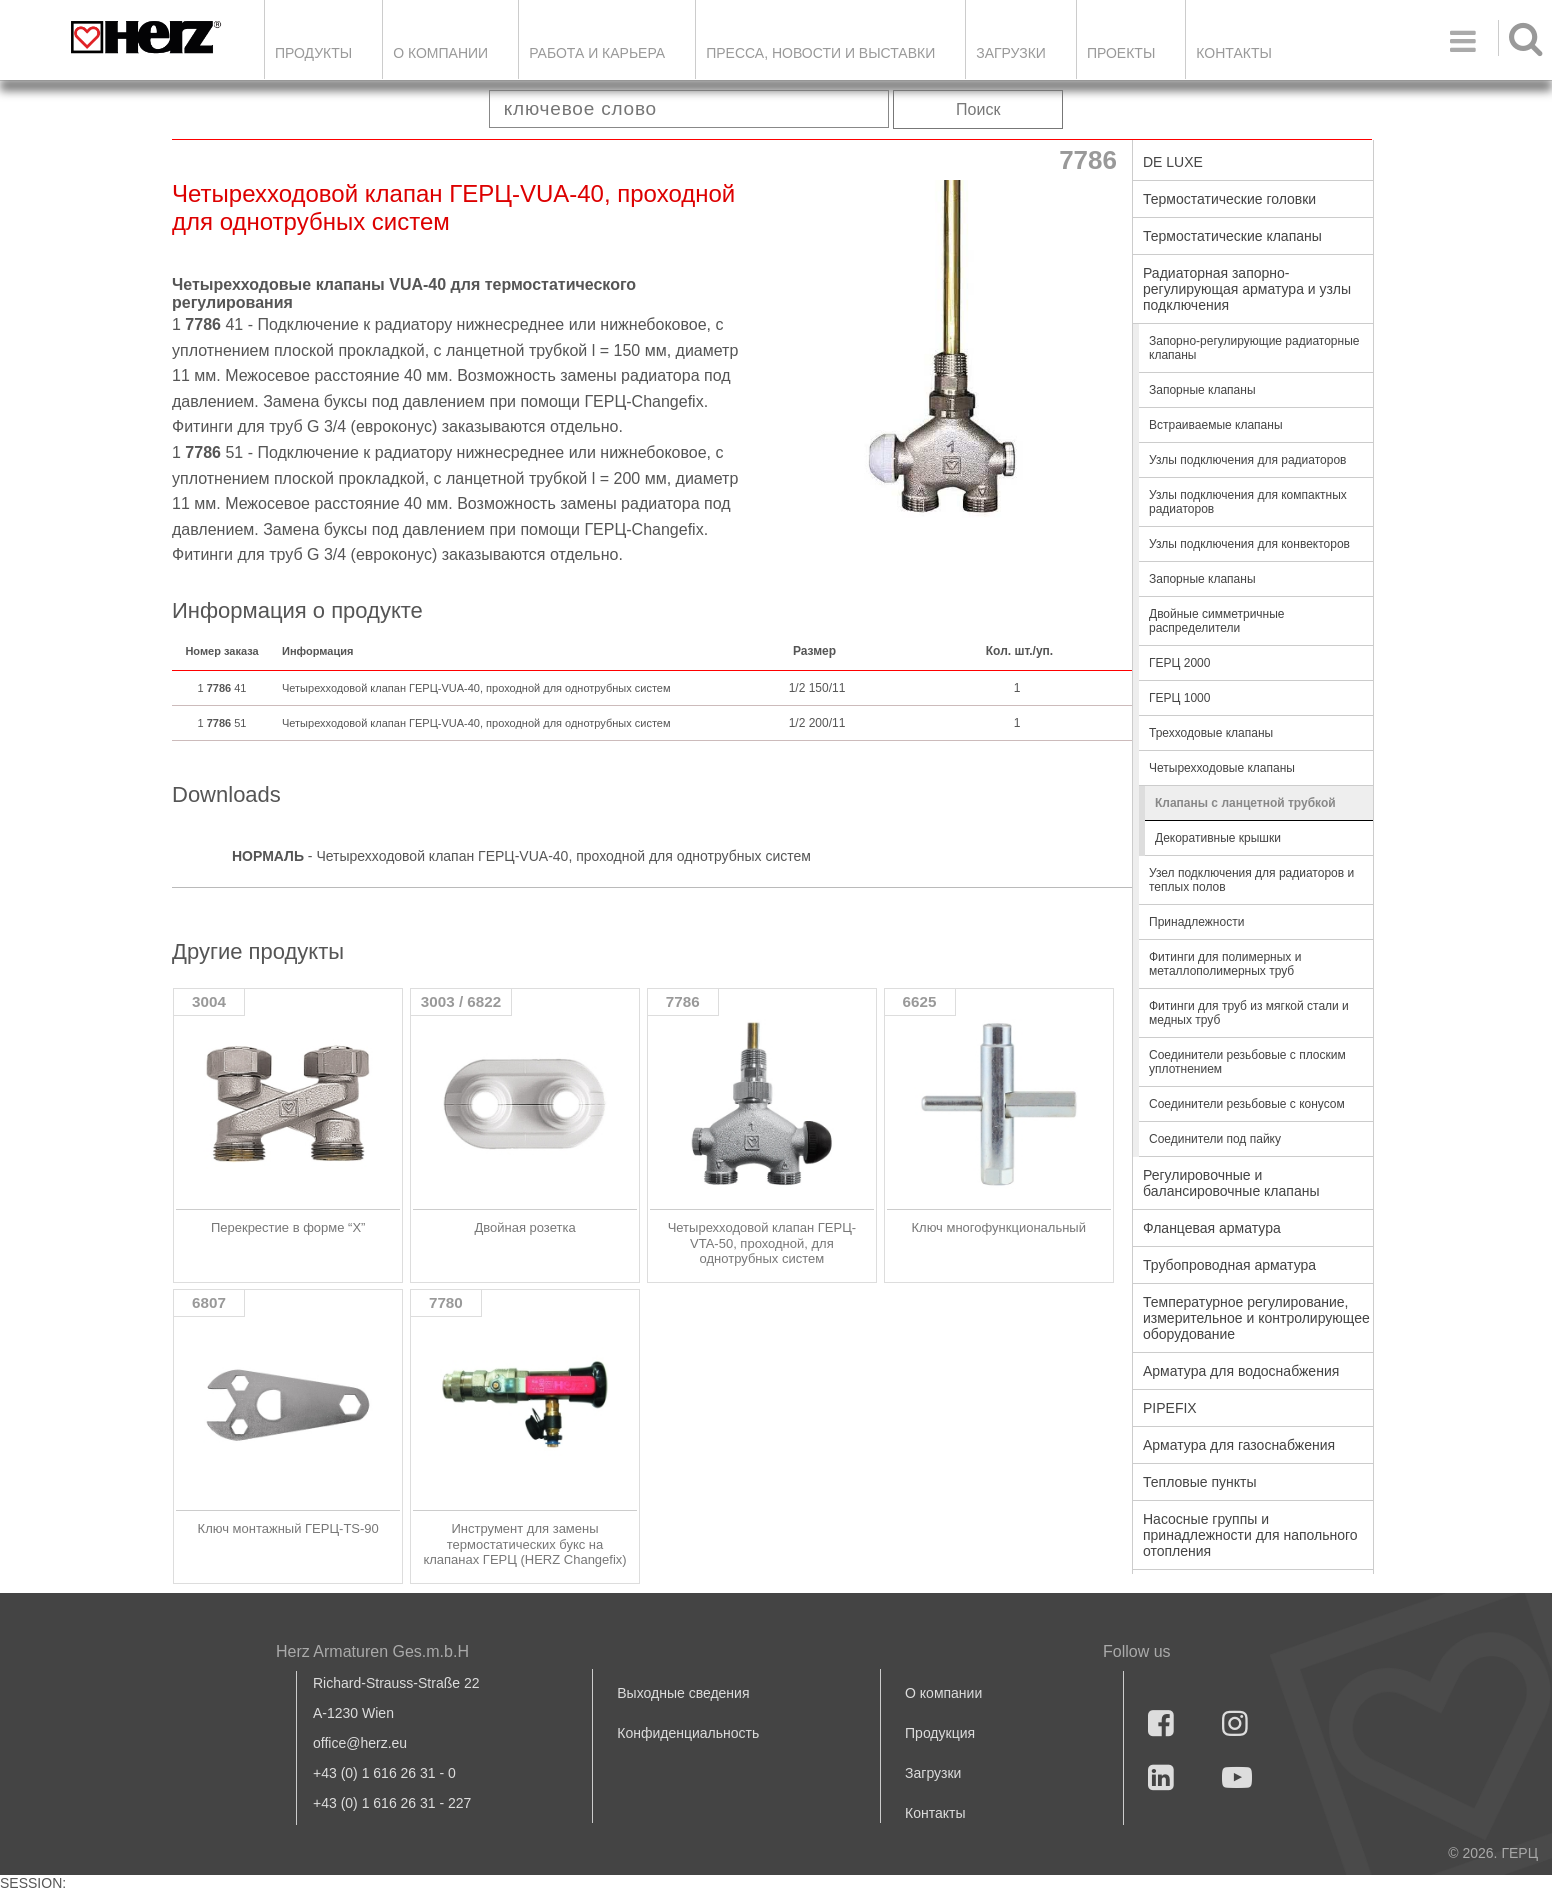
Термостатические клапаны (1232, 236)
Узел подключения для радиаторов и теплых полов (1251, 880)
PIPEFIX (1170, 1408)
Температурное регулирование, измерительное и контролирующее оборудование (1256, 1318)
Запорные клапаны (1202, 390)
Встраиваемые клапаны (1216, 425)
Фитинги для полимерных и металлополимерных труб (1225, 964)
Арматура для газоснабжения (1239, 1445)
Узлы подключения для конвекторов (1249, 544)
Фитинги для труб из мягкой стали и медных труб (1249, 1013)
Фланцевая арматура (1212, 1228)
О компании (440, 53)
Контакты (1234, 53)
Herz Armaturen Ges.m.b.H (372, 1651)
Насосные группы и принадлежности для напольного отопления (1250, 1535)
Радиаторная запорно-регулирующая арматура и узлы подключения (1247, 289)
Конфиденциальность (688, 1733)
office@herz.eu (360, 1743)
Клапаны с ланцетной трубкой (1245, 803)
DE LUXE (1173, 162)
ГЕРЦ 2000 (1179, 663)
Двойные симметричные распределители (1217, 621)
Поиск (978, 109)
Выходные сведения (683, 1693)
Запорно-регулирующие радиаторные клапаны (1254, 348)
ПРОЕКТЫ (1121, 53)
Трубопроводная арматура (1229, 1265)
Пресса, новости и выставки (820, 53)
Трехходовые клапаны (1211, 733)
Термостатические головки (1229, 199)
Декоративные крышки (1218, 838)
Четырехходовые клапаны (1222, 768)
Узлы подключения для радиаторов (1247, 460)
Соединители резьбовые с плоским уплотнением (1247, 1062)
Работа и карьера (597, 53)
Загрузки (933, 1773)
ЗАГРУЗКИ (1011, 53)
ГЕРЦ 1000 (1179, 698)
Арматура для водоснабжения (1241, 1371)
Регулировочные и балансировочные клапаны (1231, 1183)
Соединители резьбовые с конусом (1247, 1104)
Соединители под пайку (1215, 1139)
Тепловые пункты (1200, 1482)
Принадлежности (1196, 922)
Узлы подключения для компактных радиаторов (1248, 502)
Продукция (940, 1733)
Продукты (313, 53)
